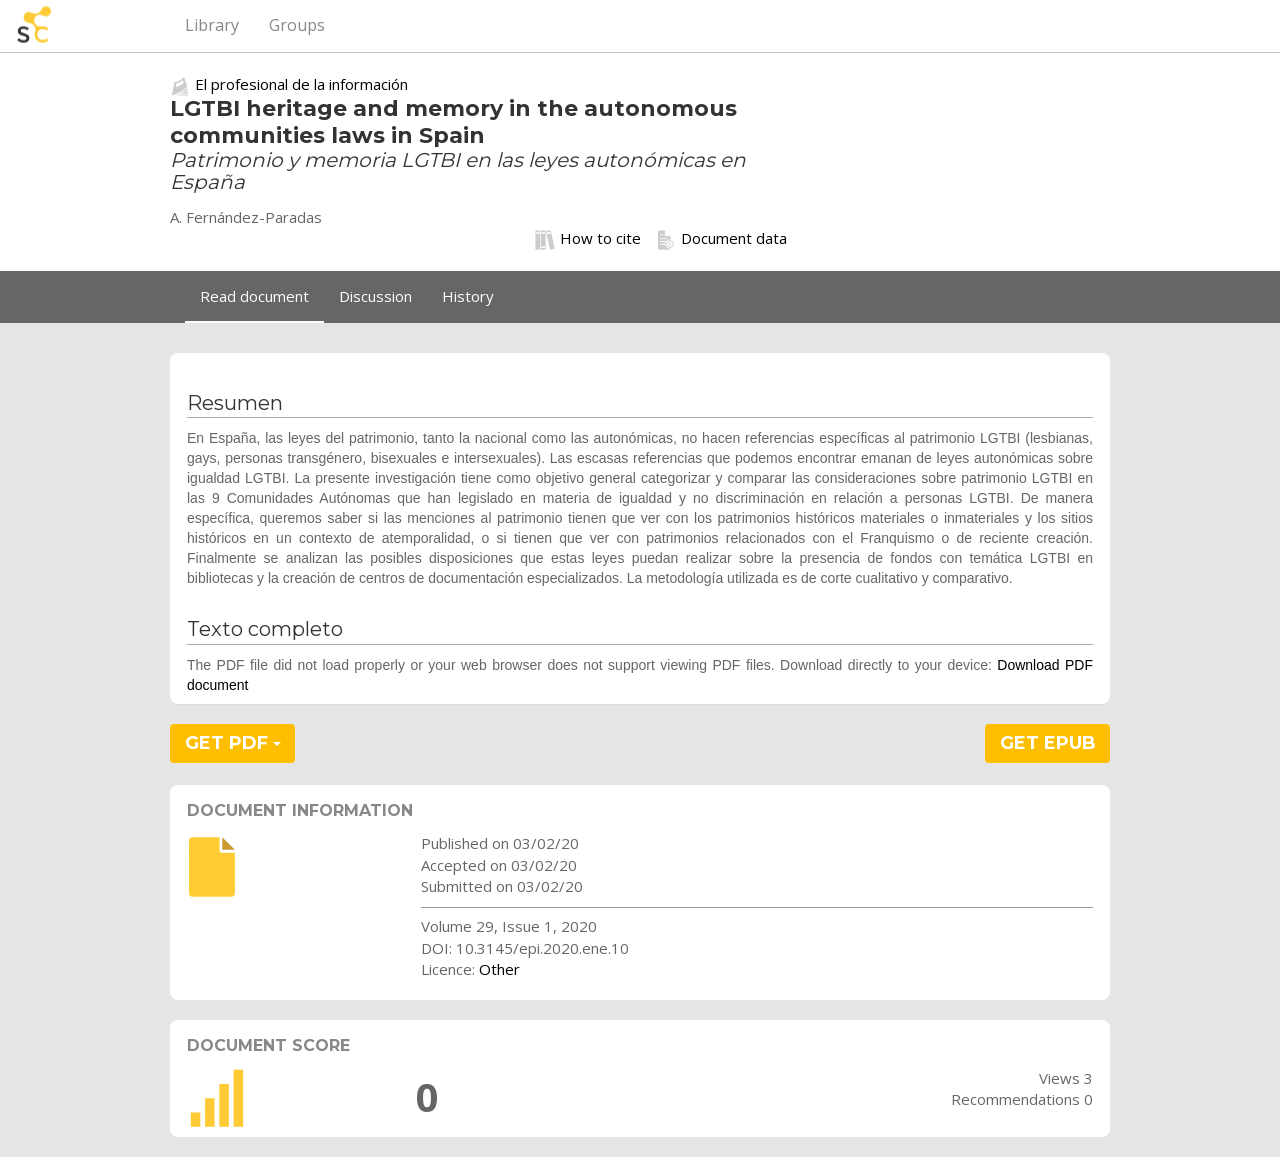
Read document (254, 296)
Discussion (375, 296)
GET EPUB (1048, 743)
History (468, 296)
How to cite (588, 239)
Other (499, 969)
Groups (297, 25)
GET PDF (233, 743)
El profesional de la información (301, 84)
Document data (721, 239)
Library (212, 25)
